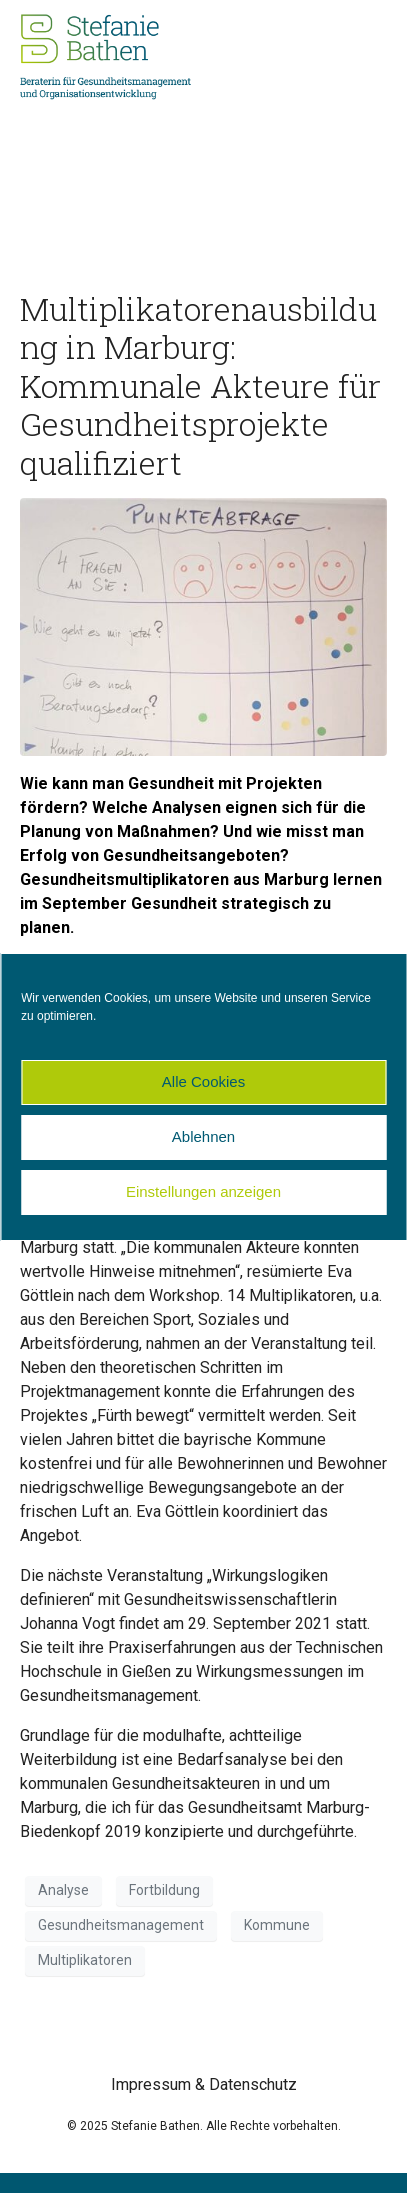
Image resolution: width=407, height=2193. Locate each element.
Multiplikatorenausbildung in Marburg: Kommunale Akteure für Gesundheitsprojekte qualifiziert (200, 385)
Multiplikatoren (85, 1960)
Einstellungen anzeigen (203, 1191)
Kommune (277, 1925)
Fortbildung (164, 1890)
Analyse (63, 1890)
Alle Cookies (203, 1081)
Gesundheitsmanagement (121, 1925)
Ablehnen (203, 1136)
